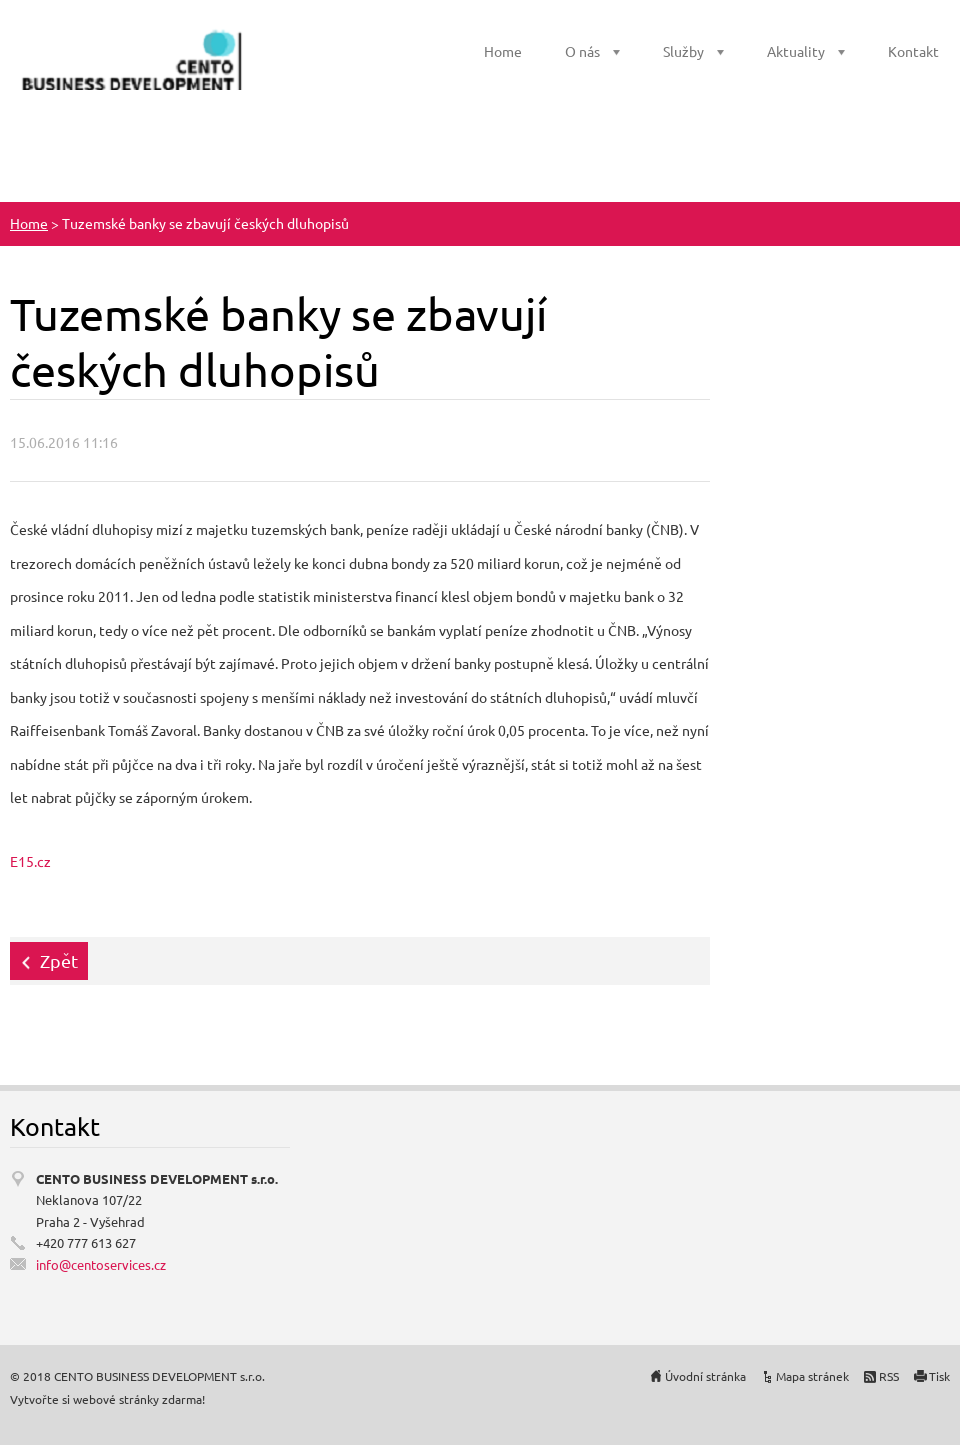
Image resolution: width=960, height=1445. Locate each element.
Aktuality (796, 51)
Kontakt (913, 51)
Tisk (939, 1376)
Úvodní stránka (705, 1376)
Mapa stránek (812, 1376)
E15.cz (30, 861)
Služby (683, 51)
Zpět (59, 960)
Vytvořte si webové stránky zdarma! (107, 1399)
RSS (889, 1376)
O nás (582, 51)
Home (503, 51)
